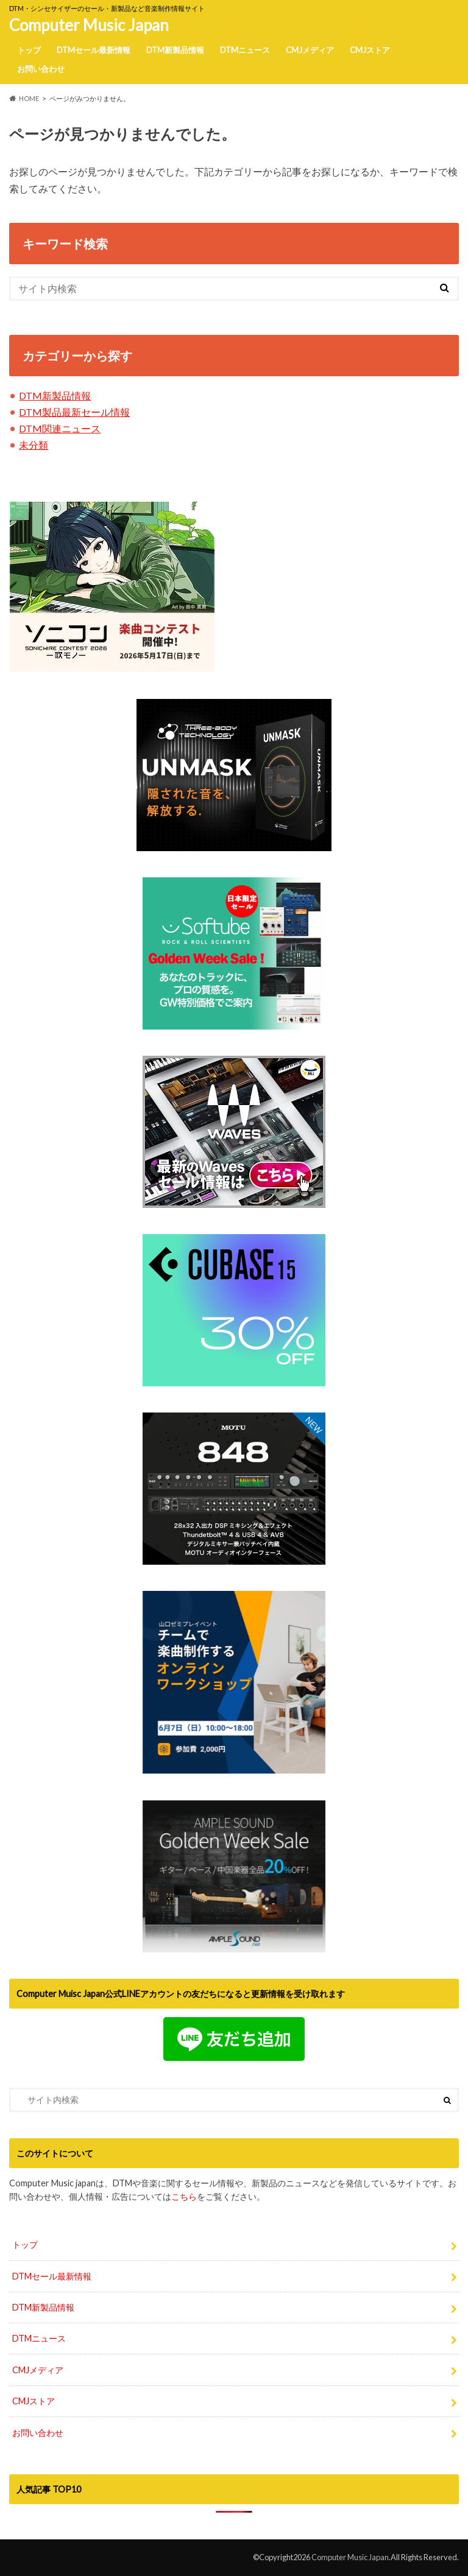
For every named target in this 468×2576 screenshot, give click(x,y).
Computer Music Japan (89, 25)
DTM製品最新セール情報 (74, 412)
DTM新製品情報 (175, 50)
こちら (184, 2196)
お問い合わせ (41, 69)
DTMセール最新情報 (93, 50)
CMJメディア (310, 50)
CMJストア (370, 50)
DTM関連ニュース (60, 428)
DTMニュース (245, 50)
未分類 (33, 445)
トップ (29, 50)
